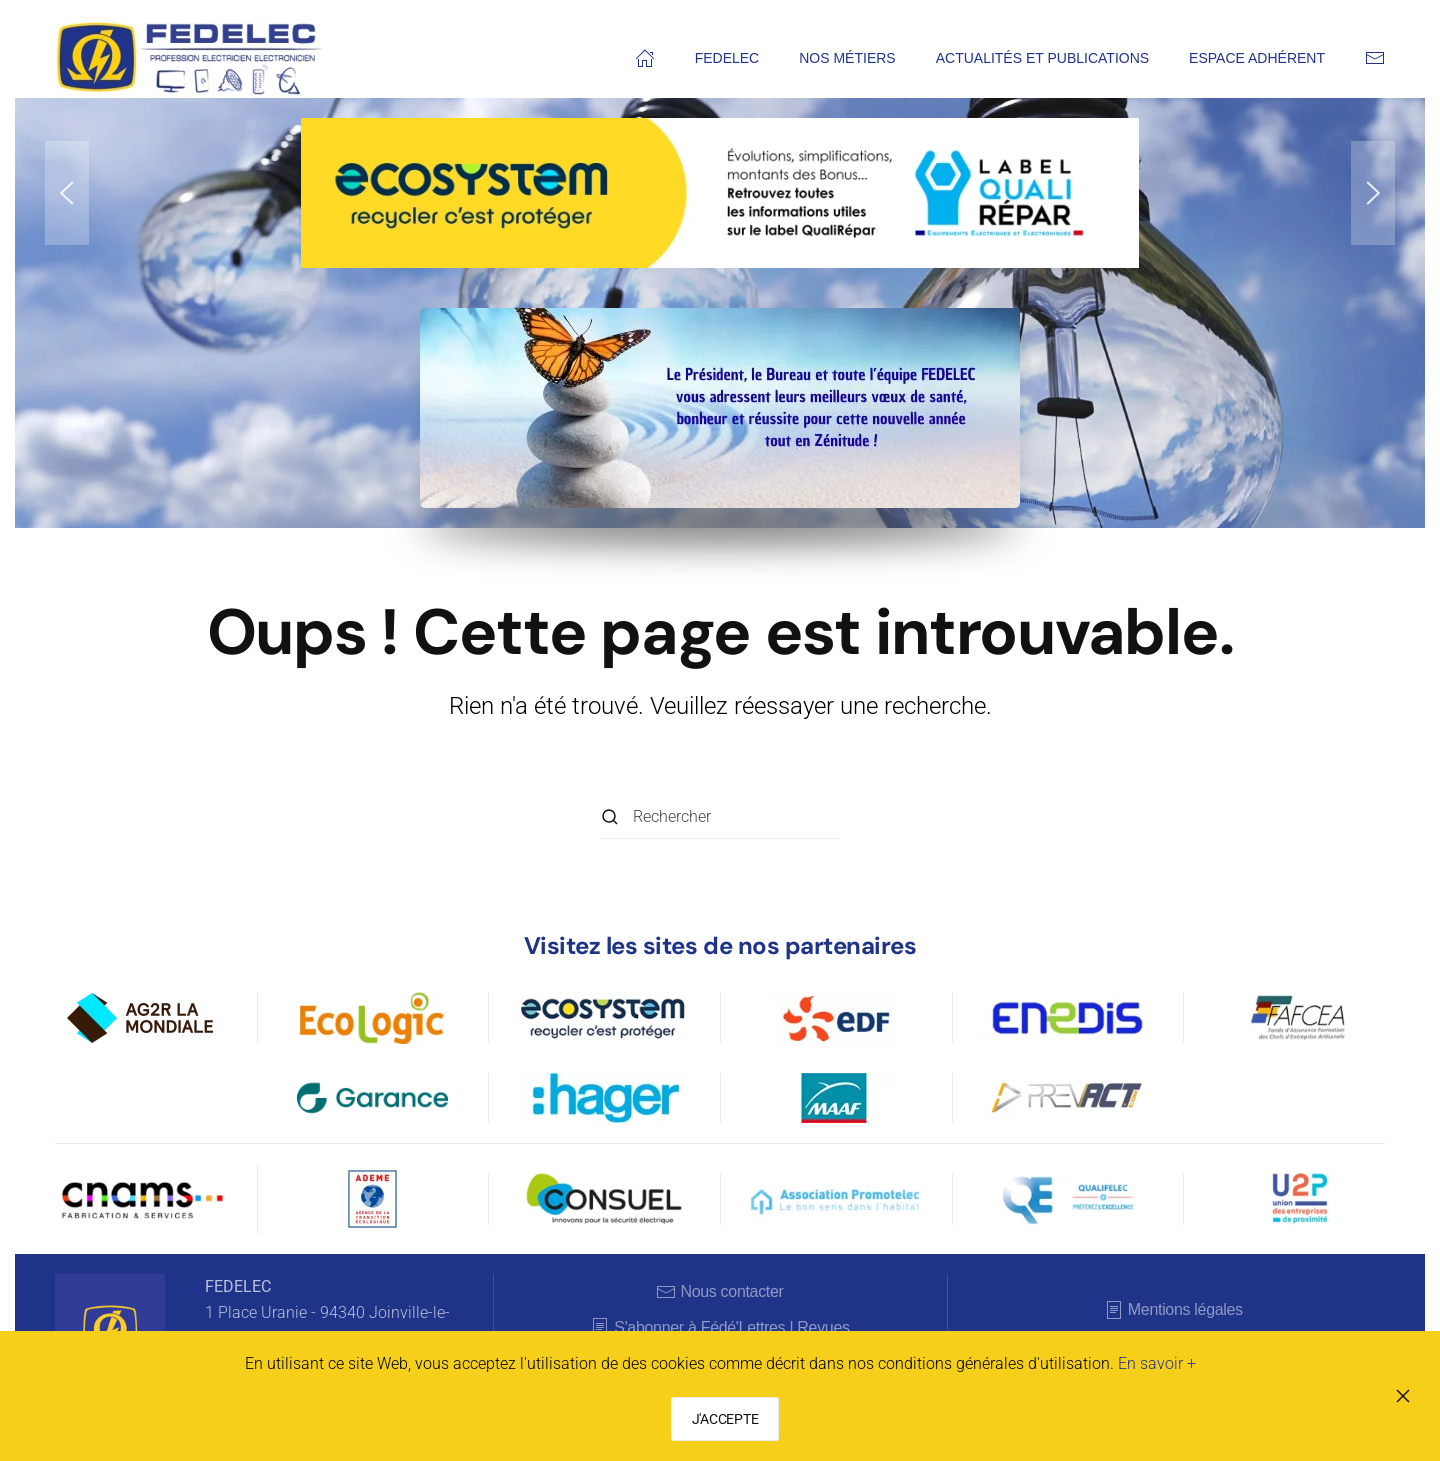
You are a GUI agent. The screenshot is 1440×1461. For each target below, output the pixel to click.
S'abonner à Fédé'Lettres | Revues (719, 1327)
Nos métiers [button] (847, 58)
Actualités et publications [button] (1042, 58)
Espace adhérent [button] (1257, 58)
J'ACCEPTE (725, 1419)
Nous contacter (719, 1292)
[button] (67, 193)
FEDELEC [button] (727, 58)
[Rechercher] (720, 816)
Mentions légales (1173, 1310)
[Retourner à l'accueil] (190, 58)
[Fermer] (1403, 1396)
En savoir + (1157, 1363)
